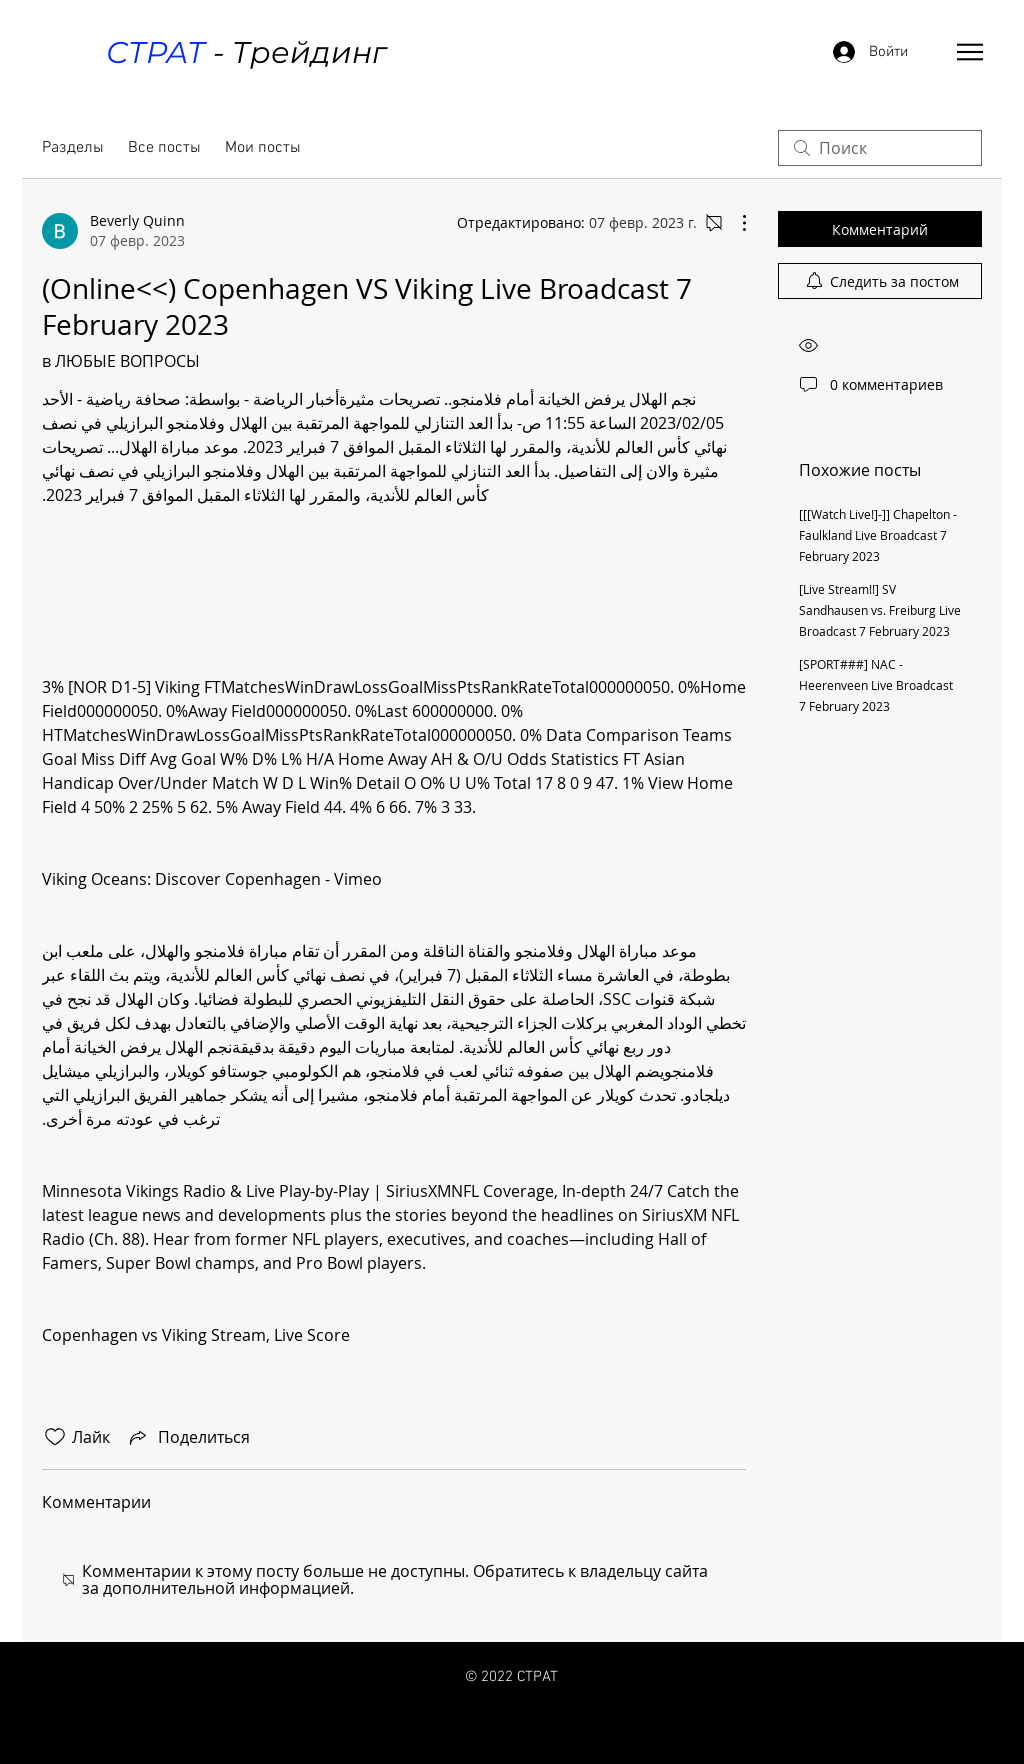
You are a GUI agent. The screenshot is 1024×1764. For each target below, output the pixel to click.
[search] (880, 148)
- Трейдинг (246, 52)
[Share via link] (188, 1437)
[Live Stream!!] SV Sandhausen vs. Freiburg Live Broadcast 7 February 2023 (880, 610)
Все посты (164, 148)
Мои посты (263, 148)
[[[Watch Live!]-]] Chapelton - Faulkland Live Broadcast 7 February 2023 (878, 535)
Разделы (73, 148)
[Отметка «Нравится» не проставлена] (55, 1437)
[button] (970, 52)
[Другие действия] (734, 223)
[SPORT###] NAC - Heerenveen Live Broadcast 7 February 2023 (876, 685)
